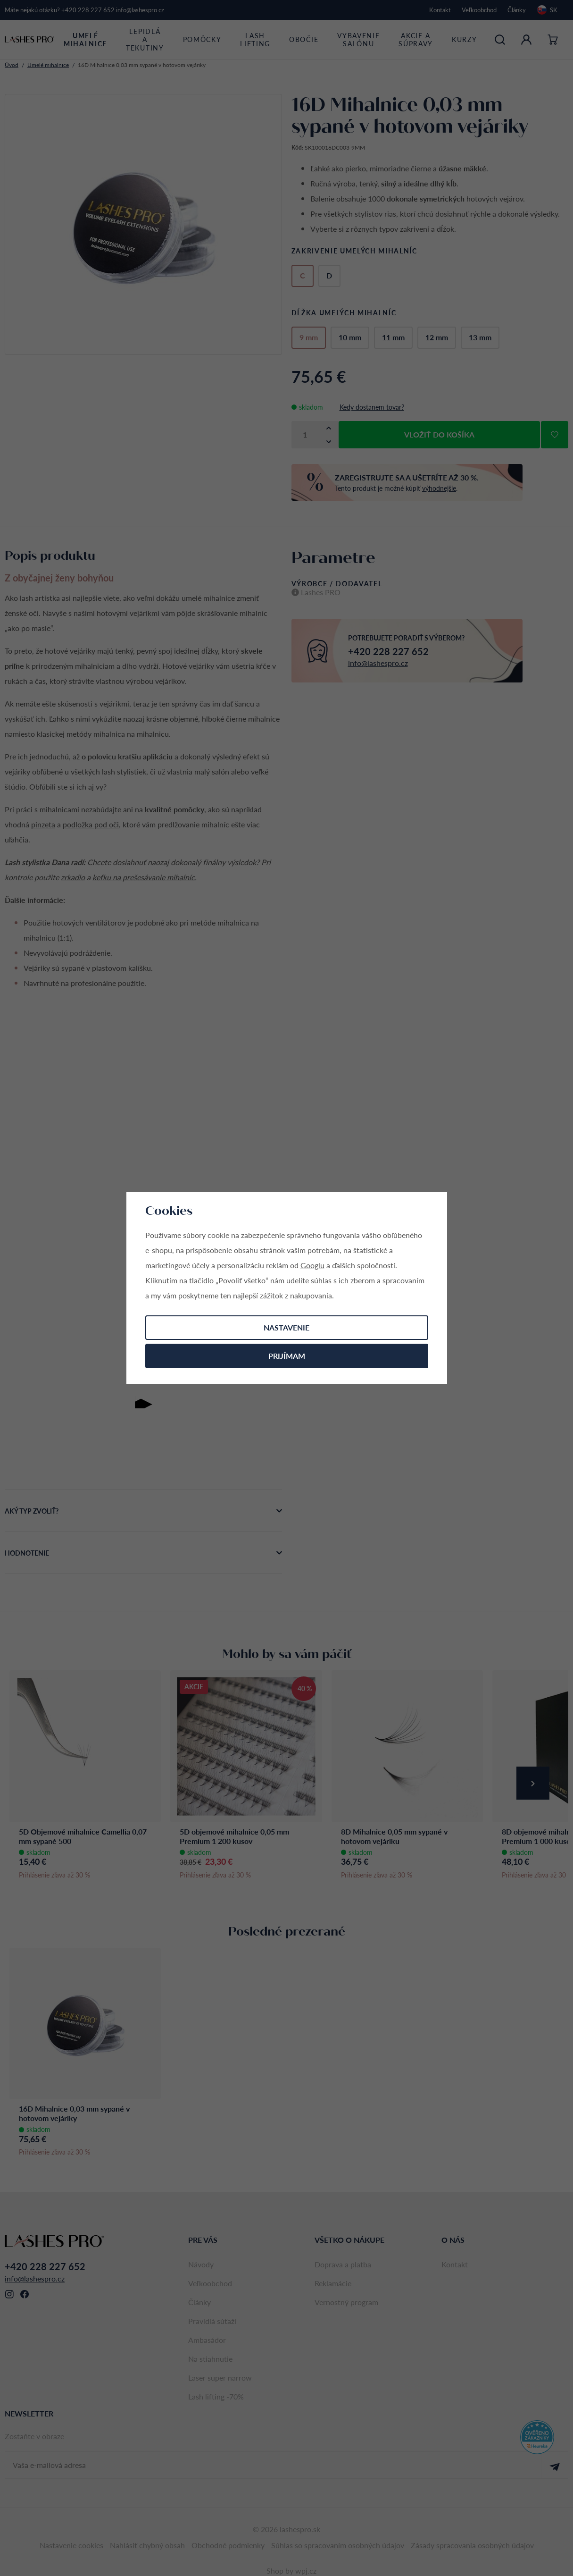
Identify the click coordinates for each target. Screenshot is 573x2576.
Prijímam (286, 1355)
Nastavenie (286, 1327)
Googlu (312, 1265)
